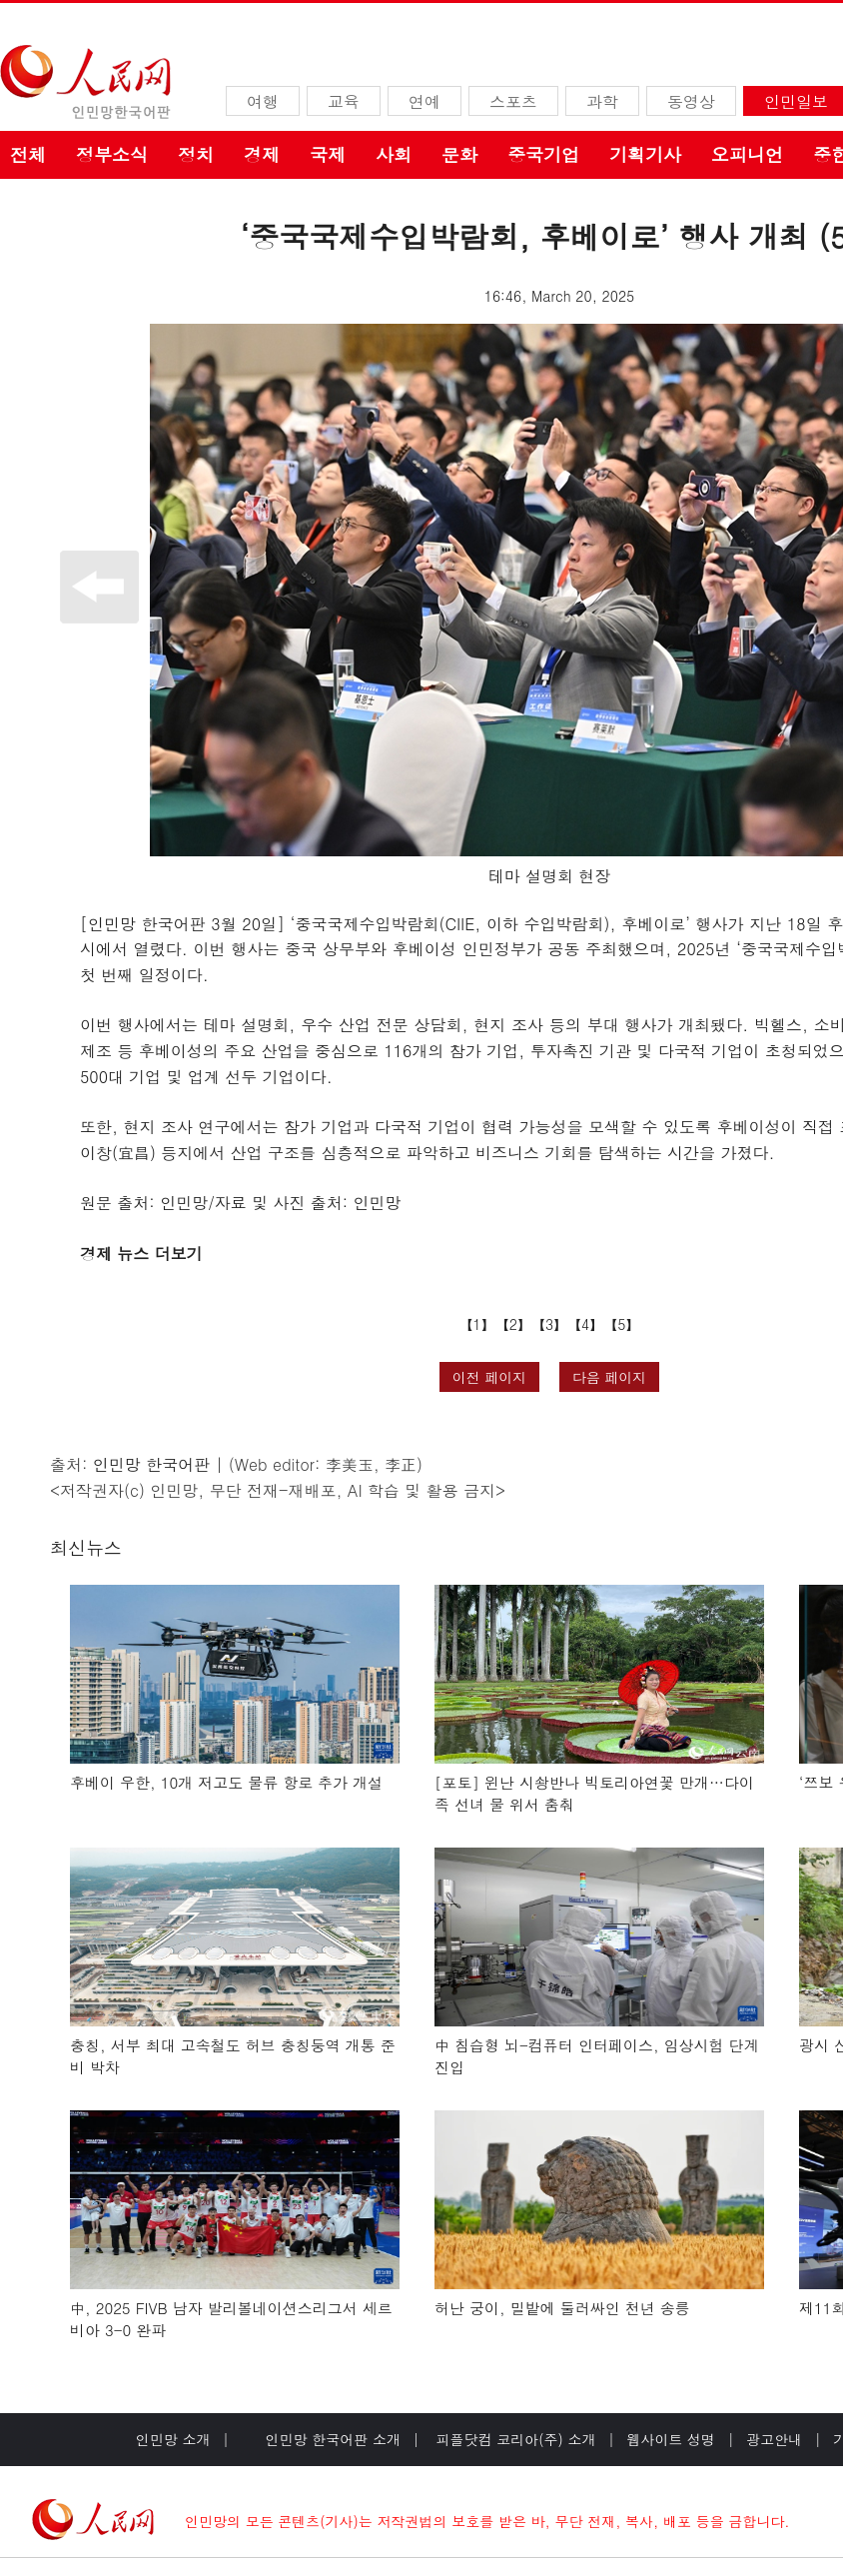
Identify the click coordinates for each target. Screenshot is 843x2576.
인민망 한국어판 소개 (333, 2439)
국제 (328, 154)
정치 (196, 154)
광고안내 (774, 2439)
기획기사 (645, 154)
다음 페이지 (609, 1377)
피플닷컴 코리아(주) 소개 (513, 2439)
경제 (262, 154)
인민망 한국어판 (151, 1464)
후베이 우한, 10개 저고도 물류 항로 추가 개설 (226, 1782)
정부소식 (112, 154)
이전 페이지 (489, 1377)
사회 (394, 154)
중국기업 (543, 154)
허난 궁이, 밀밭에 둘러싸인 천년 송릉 (562, 2307)
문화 (459, 154)
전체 (28, 154)
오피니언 (747, 154)
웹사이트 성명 (670, 2439)
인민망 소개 (173, 2439)
